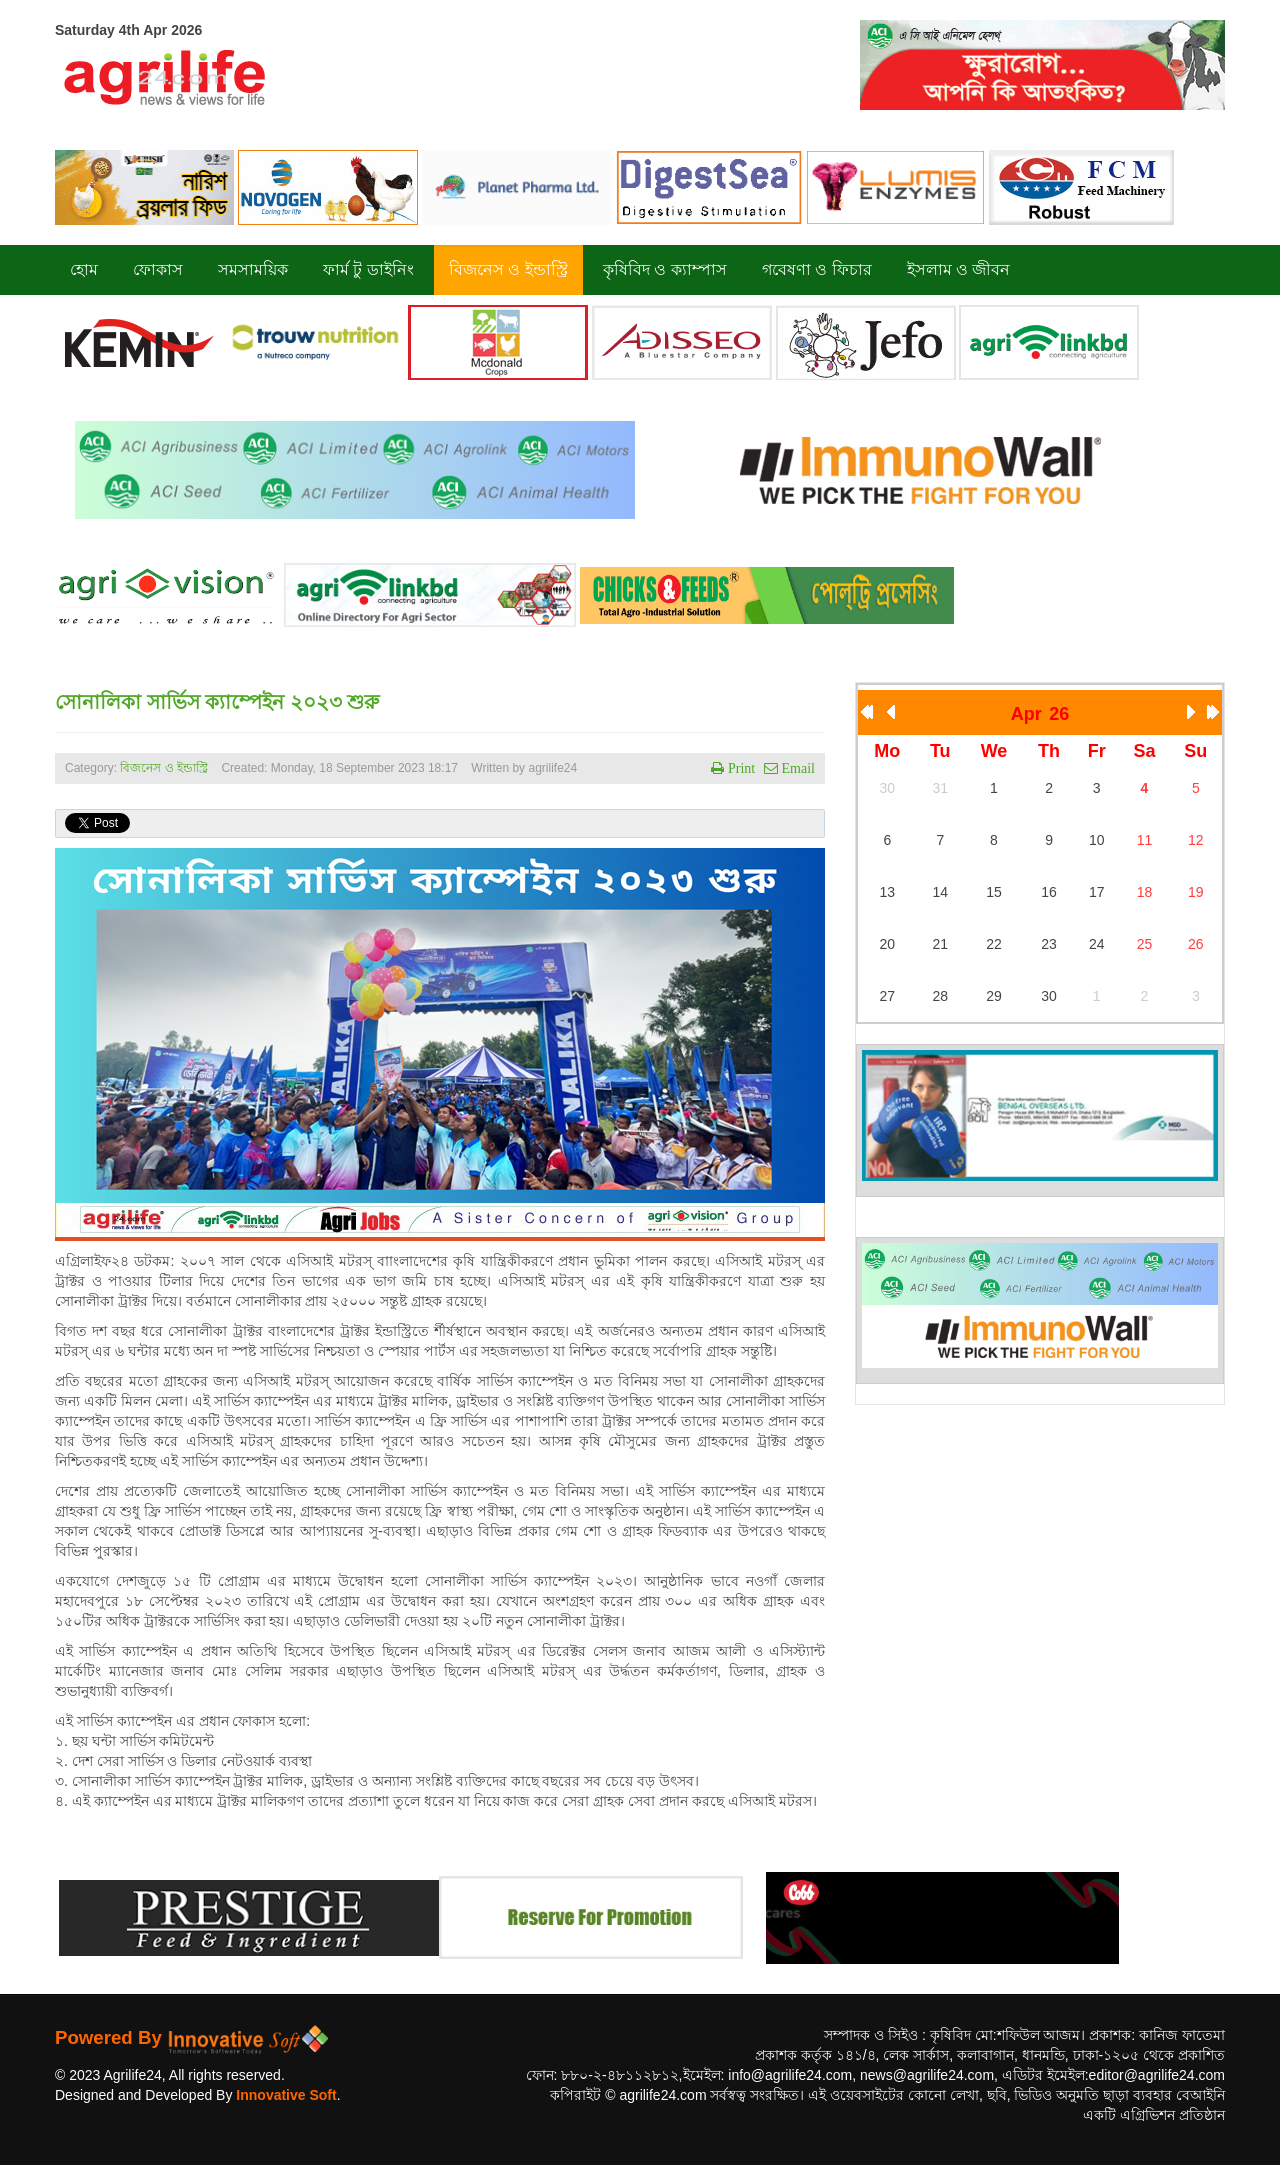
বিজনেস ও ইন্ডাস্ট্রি (164, 768)
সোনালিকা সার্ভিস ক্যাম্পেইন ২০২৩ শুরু (217, 702)
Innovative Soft (286, 2095)
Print (739, 768)
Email (796, 768)
